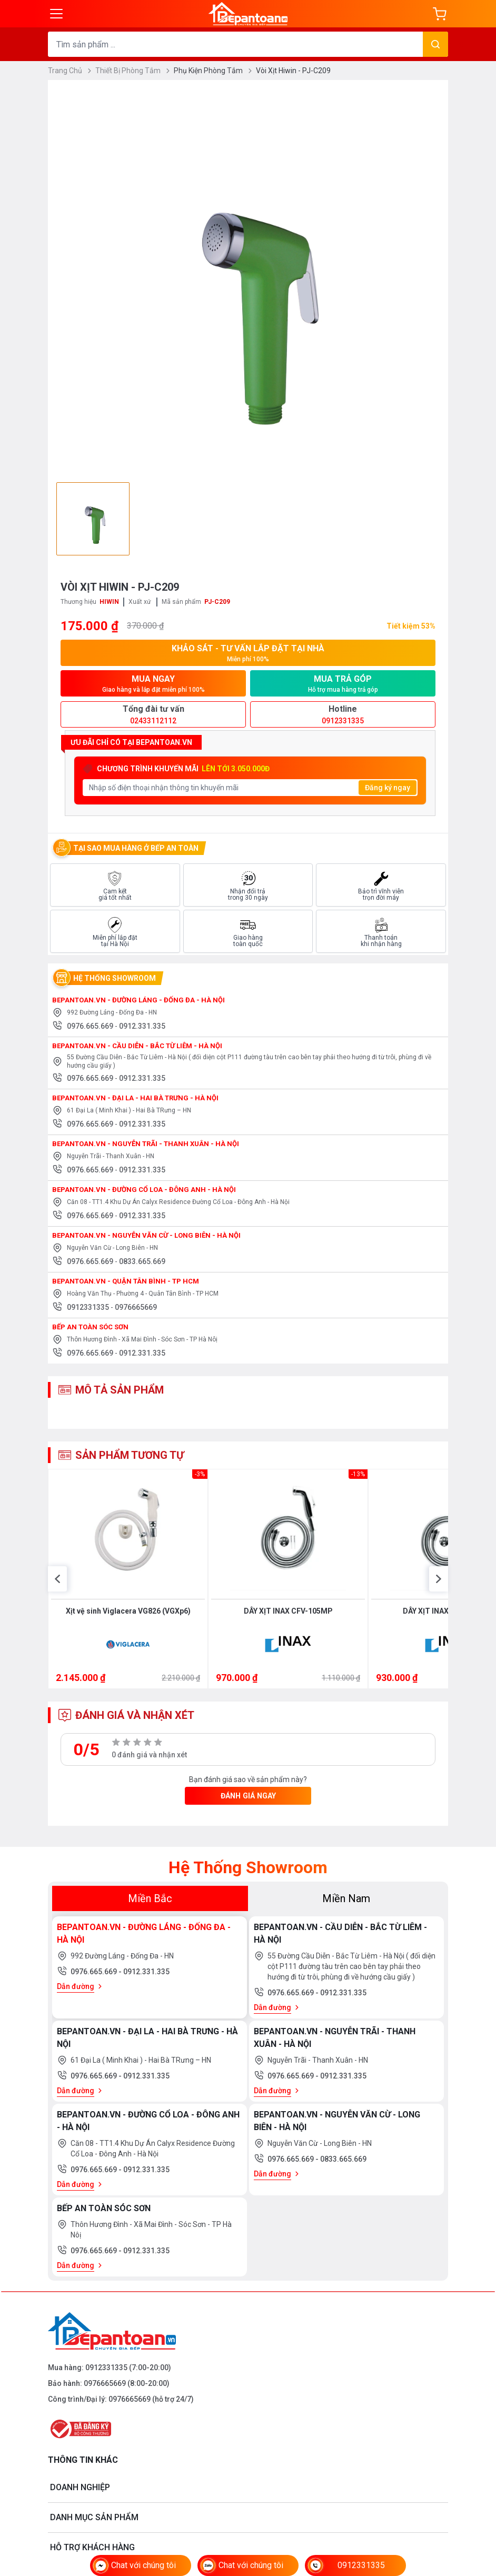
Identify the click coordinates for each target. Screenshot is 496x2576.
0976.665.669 (91, 1030)
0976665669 (136, 1311)
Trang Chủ (69, 70)
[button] (57, 1590)
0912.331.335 (142, 1030)
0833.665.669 (142, 1265)
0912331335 (89, 1311)
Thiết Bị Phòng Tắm (132, 70)
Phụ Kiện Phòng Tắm (213, 70)
